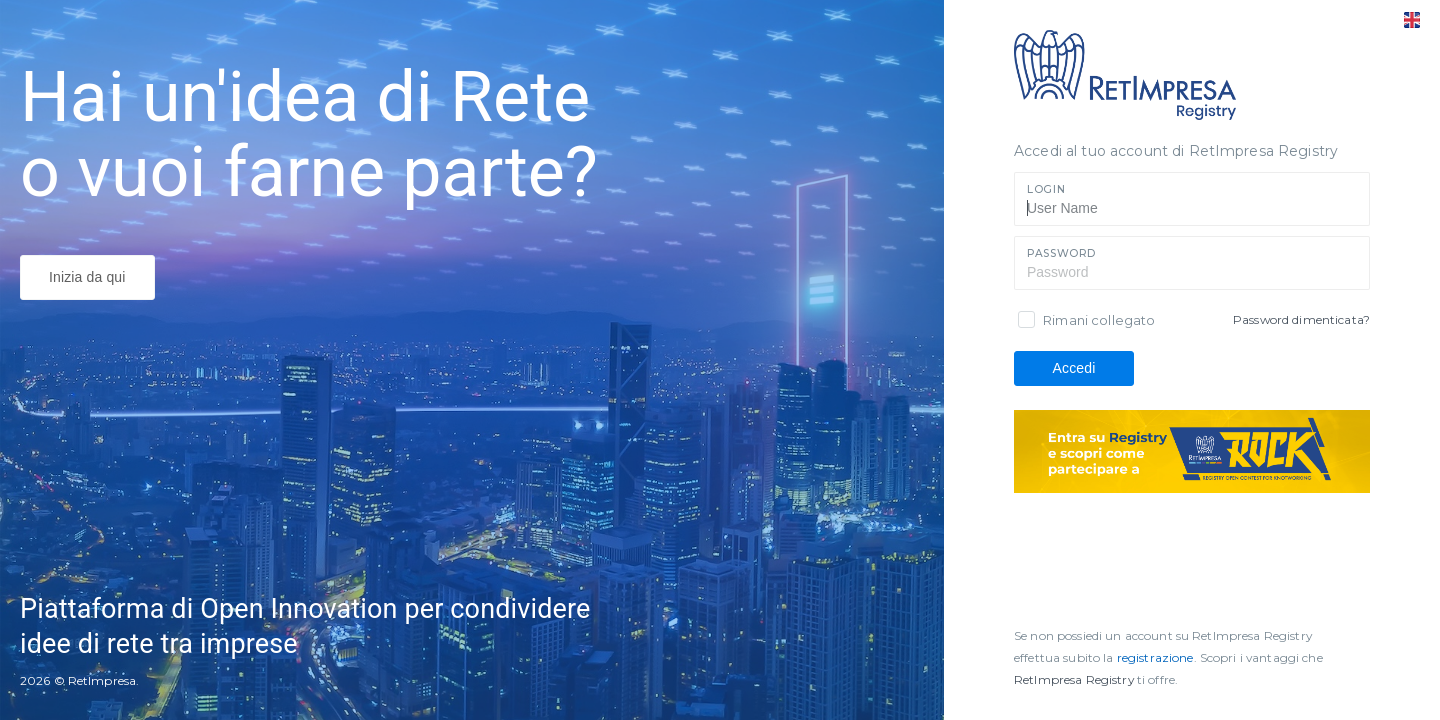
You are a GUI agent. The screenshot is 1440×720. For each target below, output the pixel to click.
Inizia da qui (87, 277)
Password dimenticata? (1301, 319)
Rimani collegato (1099, 320)
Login (1046, 189)
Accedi (1074, 368)
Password (1061, 253)
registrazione (1155, 657)
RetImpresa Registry (1075, 679)
